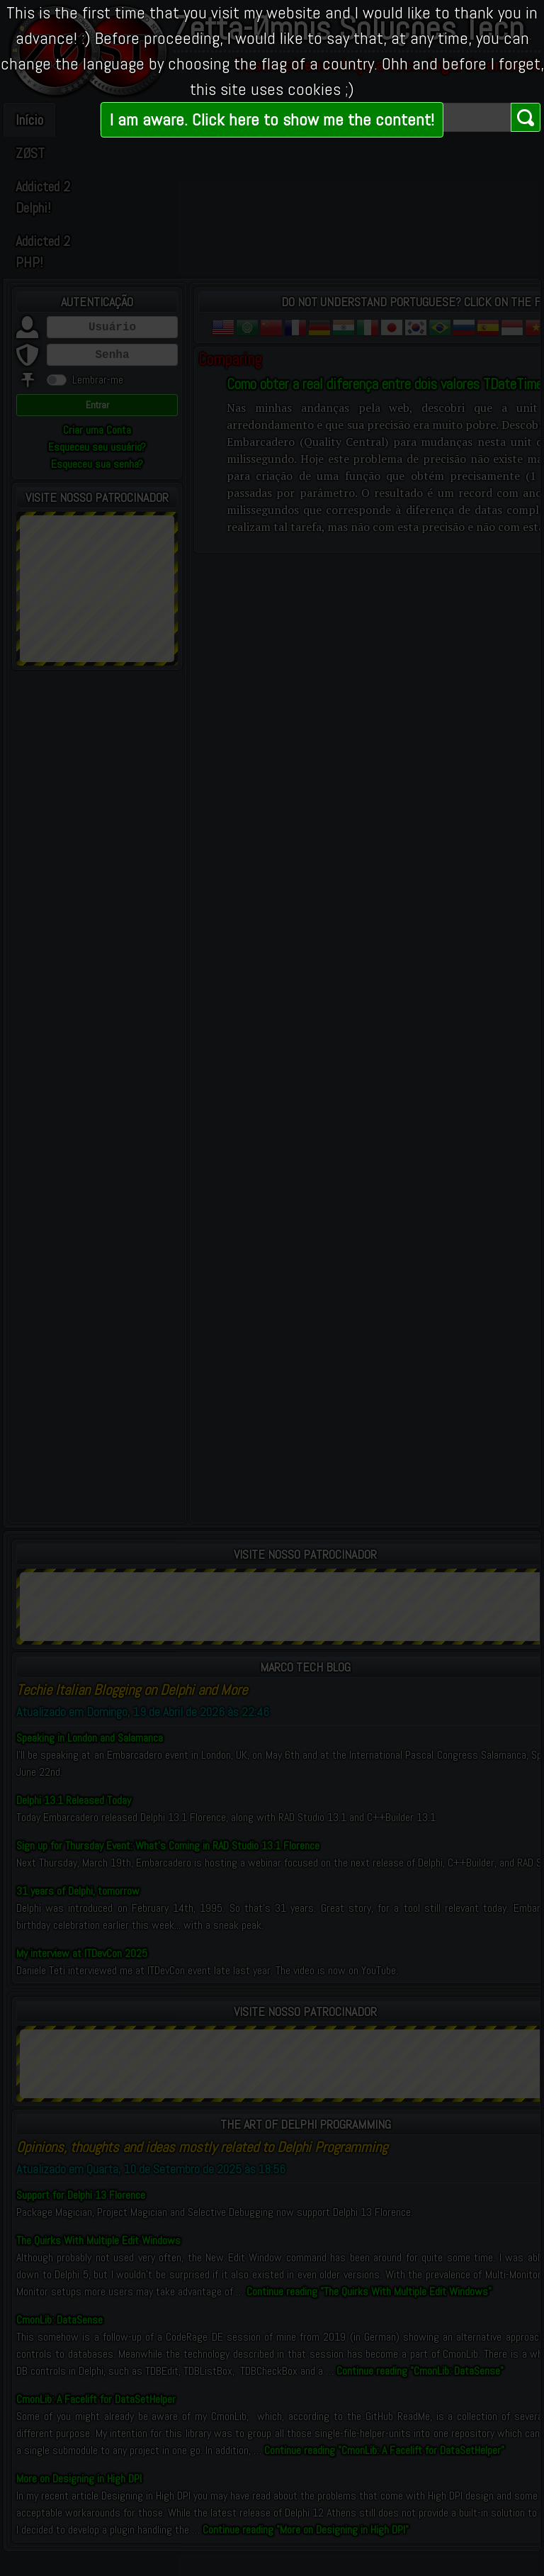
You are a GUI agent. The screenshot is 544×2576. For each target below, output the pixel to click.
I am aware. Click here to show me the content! (272, 119)
